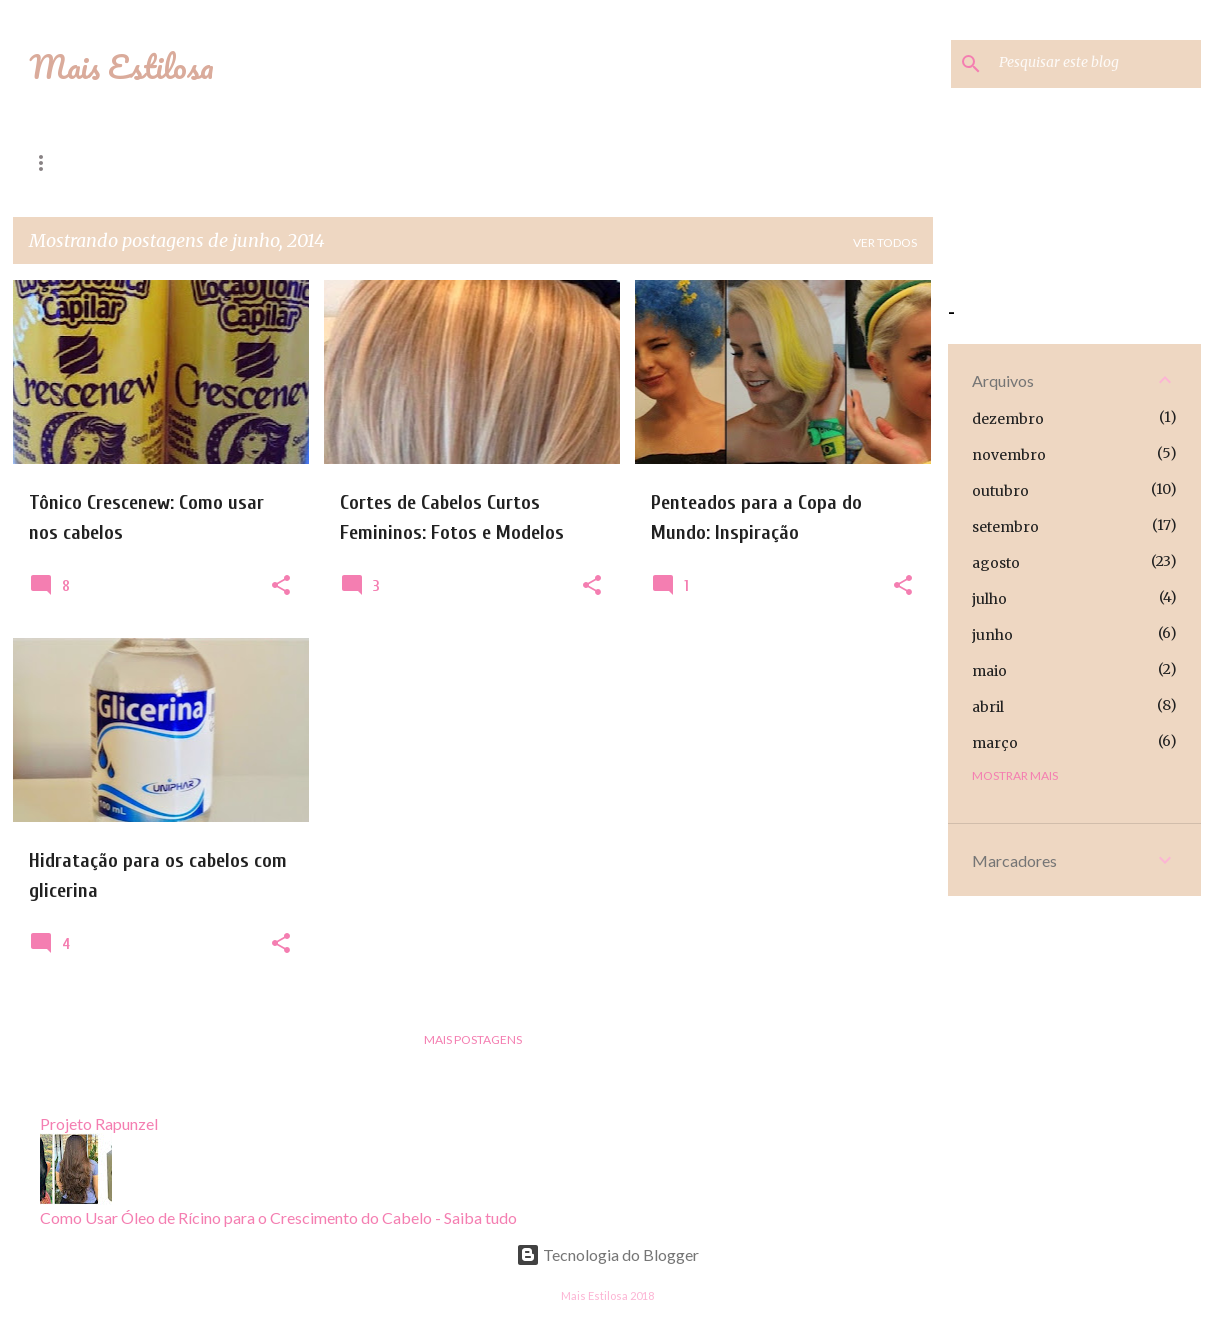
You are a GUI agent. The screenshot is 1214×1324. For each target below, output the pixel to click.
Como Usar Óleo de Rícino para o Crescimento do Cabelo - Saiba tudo (278, 1217)
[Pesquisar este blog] (1096, 64)
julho (989, 599)
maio (989, 671)
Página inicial (76, 162)
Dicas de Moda (215, 162)
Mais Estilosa (121, 66)
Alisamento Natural (727, 162)
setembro (1005, 527)
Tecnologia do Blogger (607, 1254)
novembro (1009, 455)
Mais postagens (473, 1039)
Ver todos (885, 242)
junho (992, 635)
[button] (281, 586)
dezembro (1008, 419)
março (995, 743)
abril (988, 707)
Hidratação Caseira (544, 162)
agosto (996, 563)
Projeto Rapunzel (369, 162)
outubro (1000, 491)
